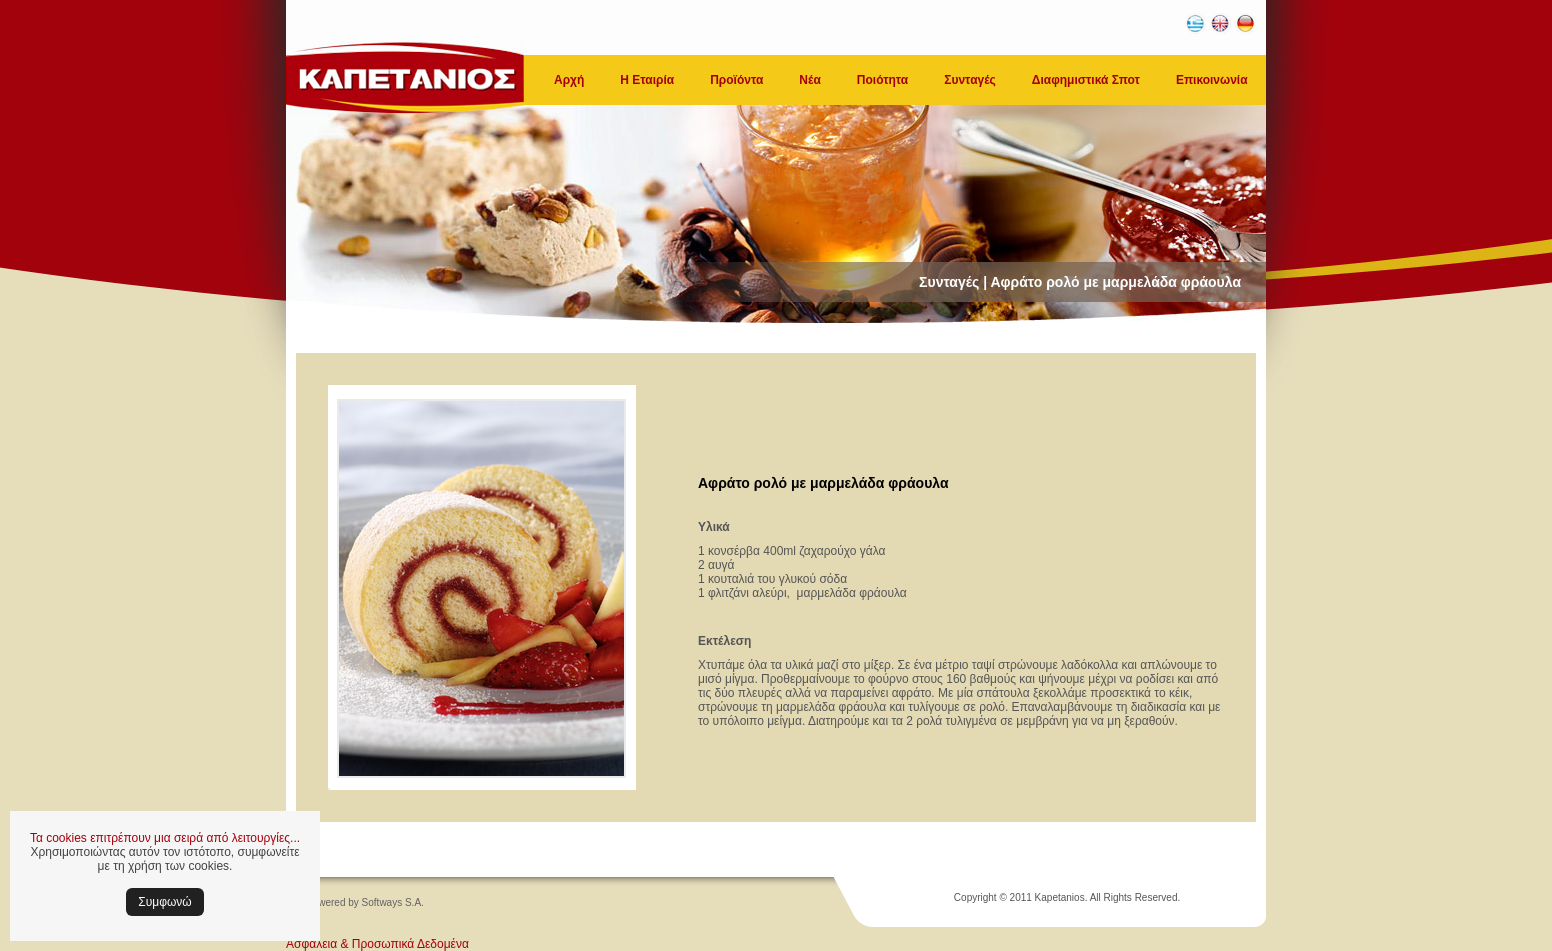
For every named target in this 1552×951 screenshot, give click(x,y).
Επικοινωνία (1212, 80)
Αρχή (569, 80)
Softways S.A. (393, 902)
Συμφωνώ (164, 902)
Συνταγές (970, 80)
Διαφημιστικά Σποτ (1086, 80)
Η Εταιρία (647, 80)
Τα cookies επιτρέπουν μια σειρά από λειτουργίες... (165, 838)
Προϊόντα (736, 80)
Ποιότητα (882, 80)
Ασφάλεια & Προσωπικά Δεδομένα (377, 944)
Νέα (809, 80)
